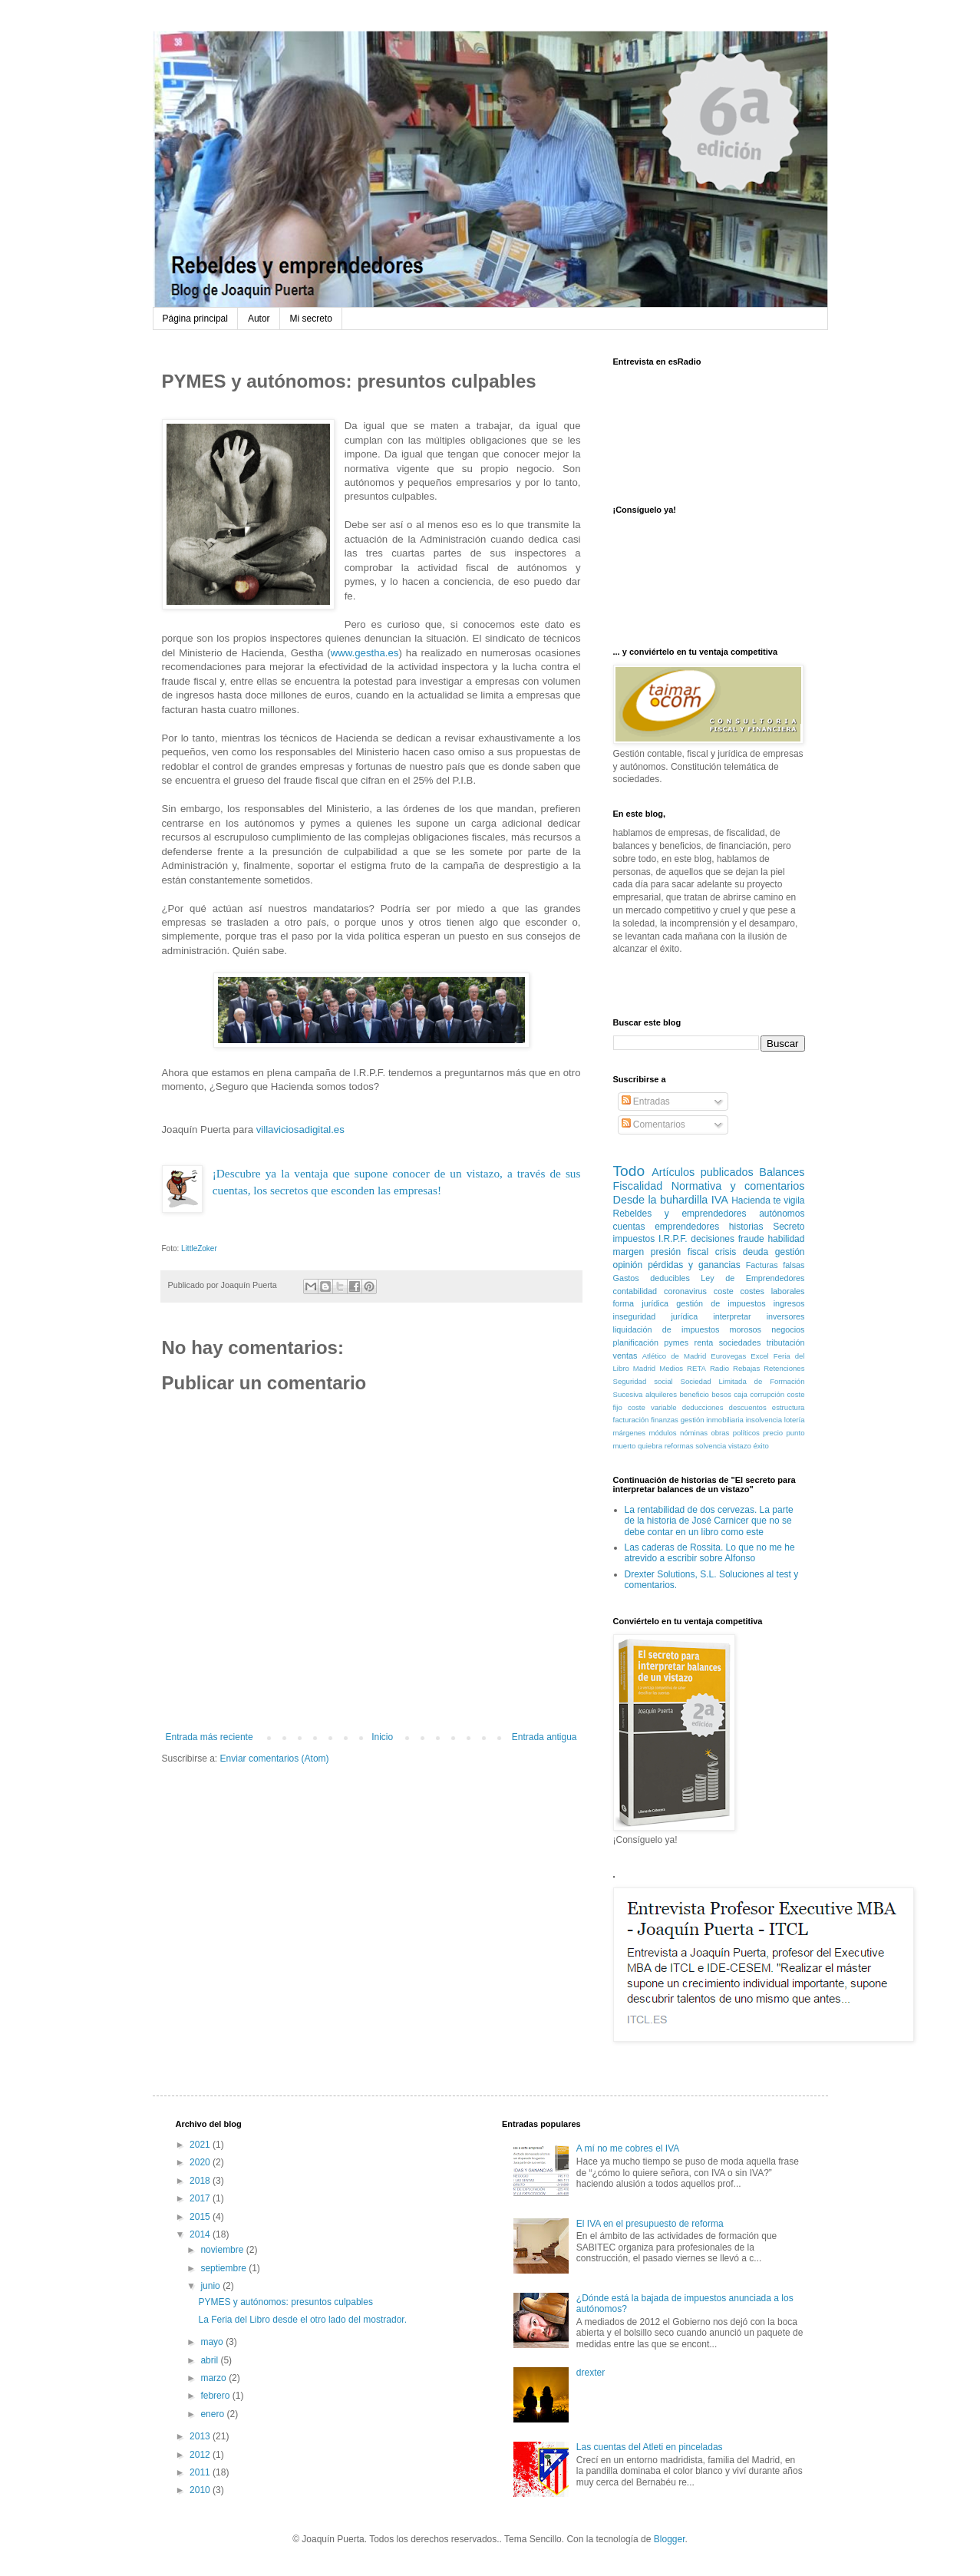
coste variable (652, 1407)
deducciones (703, 1407)
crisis (725, 1252)
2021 (201, 2144)
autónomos (781, 1213)
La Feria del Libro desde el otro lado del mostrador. (302, 2319)
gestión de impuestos (720, 1303)
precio (773, 1432)
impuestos (634, 1239)
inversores (786, 1316)
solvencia (710, 1446)
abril (210, 2360)
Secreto (788, 1226)
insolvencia (764, 1419)
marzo (214, 2378)
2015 (201, 2216)
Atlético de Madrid (674, 1356)
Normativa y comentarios (738, 1186)
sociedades (740, 1342)
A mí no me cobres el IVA (628, 2148)
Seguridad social (643, 1381)
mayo (213, 2342)
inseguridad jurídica (655, 1316)
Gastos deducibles (651, 1278)
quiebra (650, 1446)
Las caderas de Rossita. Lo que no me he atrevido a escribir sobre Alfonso (710, 1553)
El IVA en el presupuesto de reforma (650, 2223)
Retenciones (784, 1368)
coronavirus (685, 1291)
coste (724, 1291)
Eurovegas (728, 1356)
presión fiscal (679, 1252)
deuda (755, 1252)
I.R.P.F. (673, 1239)
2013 (201, 2436)
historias (746, 1226)
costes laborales (773, 1291)
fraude (751, 1239)
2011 (201, 2472)
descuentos (748, 1407)
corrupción (767, 1394)
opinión (628, 1265)
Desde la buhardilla (660, 1200)
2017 (201, 2198)
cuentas (629, 1226)
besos (721, 1394)
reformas (679, 1446)
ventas (625, 1355)
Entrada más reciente (209, 1737)
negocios (787, 1329)
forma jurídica (641, 1303)
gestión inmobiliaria (712, 1419)
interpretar (732, 1316)
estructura (788, 1407)
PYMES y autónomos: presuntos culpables (285, 2302)
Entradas (646, 1101)
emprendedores (687, 1226)
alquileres (661, 1394)
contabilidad (635, 1291)
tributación (786, 1342)
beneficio (693, 1394)
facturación (631, 1419)
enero (213, 2414)
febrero (216, 2395)
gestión (790, 1252)
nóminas (694, 1432)
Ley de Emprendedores (752, 1278)
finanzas (664, 1419)
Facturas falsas (775, 1265)
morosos (745, 1329)
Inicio (382, 1737)
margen (629, 1252)
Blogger (669, 2539)
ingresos (789, 1303)
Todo (629, 1171)
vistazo (739, 1446)
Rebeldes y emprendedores (680, 1213)
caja (740, 1394)
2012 (201, 2454)
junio (211, 2285)
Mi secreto (311, 318)
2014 (201, 2234)
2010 (201, 2490)
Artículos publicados (702, 1172)
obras (720, 1432)
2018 (201, 2180)
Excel (759, 1356)
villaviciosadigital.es (300, 1129)
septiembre (224, 2268)
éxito (760, 1446)
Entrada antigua (544, 1737)
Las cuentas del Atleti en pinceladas (649, 2447)
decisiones (712, 1239)
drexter (590, 2372)
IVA (719, 1200)
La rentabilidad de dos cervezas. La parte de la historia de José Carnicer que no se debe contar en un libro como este (709, 1520)
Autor (259, 318)
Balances (781, 1172)
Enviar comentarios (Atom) (274, 1758)
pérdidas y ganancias (694, 1265)
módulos (662, 1432)
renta (704, 1342)
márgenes (629, 1432)
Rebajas (746, 1368)
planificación (635, 1342)
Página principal (195, 318)
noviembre (223, 2249)
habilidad (785, 1239)
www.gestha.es (365, 653)
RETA (696, 1368)
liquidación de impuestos (666, 1329)
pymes (676, 1342)
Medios (671, 1368)
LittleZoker (199, 1248)
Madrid (644, 1368)
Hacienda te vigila (767, 1200)
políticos (746, 1432)
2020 (201, 2162)
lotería (794, 1419)
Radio (719, 1368)
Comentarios (653, 1124)
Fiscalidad (638, 1186)
